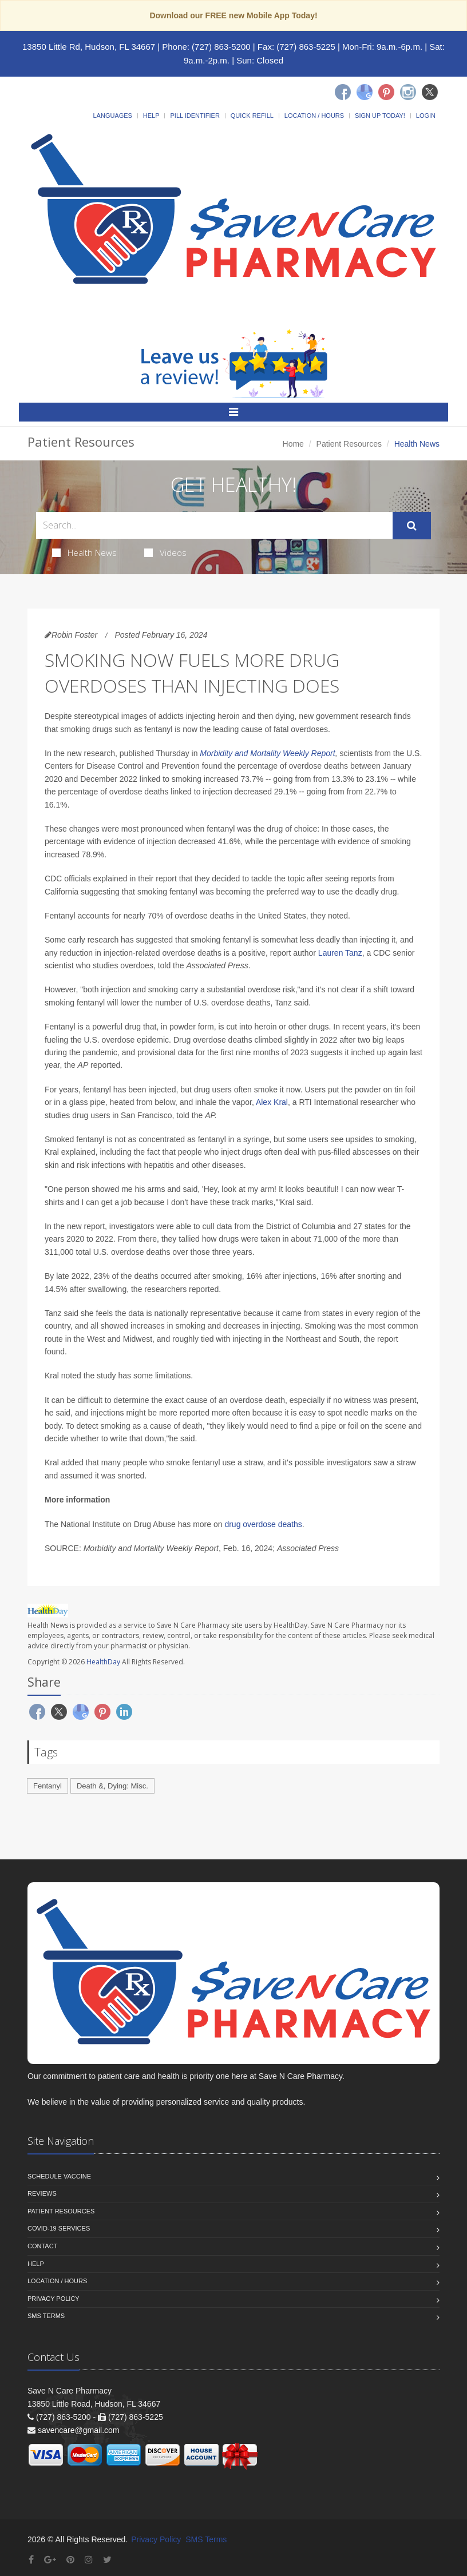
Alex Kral (272, 1102)
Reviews (42, 2193)
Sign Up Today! (380, 115)
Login (426, 115)
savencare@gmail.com (79, 2430)
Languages (112, 115)
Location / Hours (314, 115)
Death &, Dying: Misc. (112, 1786)
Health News (84, 552)
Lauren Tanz (340, 952)
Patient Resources (349, 443)
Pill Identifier (194, 115)
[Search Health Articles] (214, 525)
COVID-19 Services (58, 2228)
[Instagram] (408, 92)
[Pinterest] (386, 92)
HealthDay (103, 1662)
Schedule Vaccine (59, 2176)
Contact (42, 2246)
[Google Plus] (50, 2560)
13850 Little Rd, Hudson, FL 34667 (88, 46)
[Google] (365, 92)
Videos (165, 552)
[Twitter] (430, 92)
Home (293, 443)
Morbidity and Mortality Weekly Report (267, 753)
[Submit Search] (412, 525)
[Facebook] (343, 92)
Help (151, 115)
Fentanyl (47, 1786)
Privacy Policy (53, 2298)
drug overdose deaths (263, 1524)
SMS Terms (46, 2315)
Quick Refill (252, 115)
